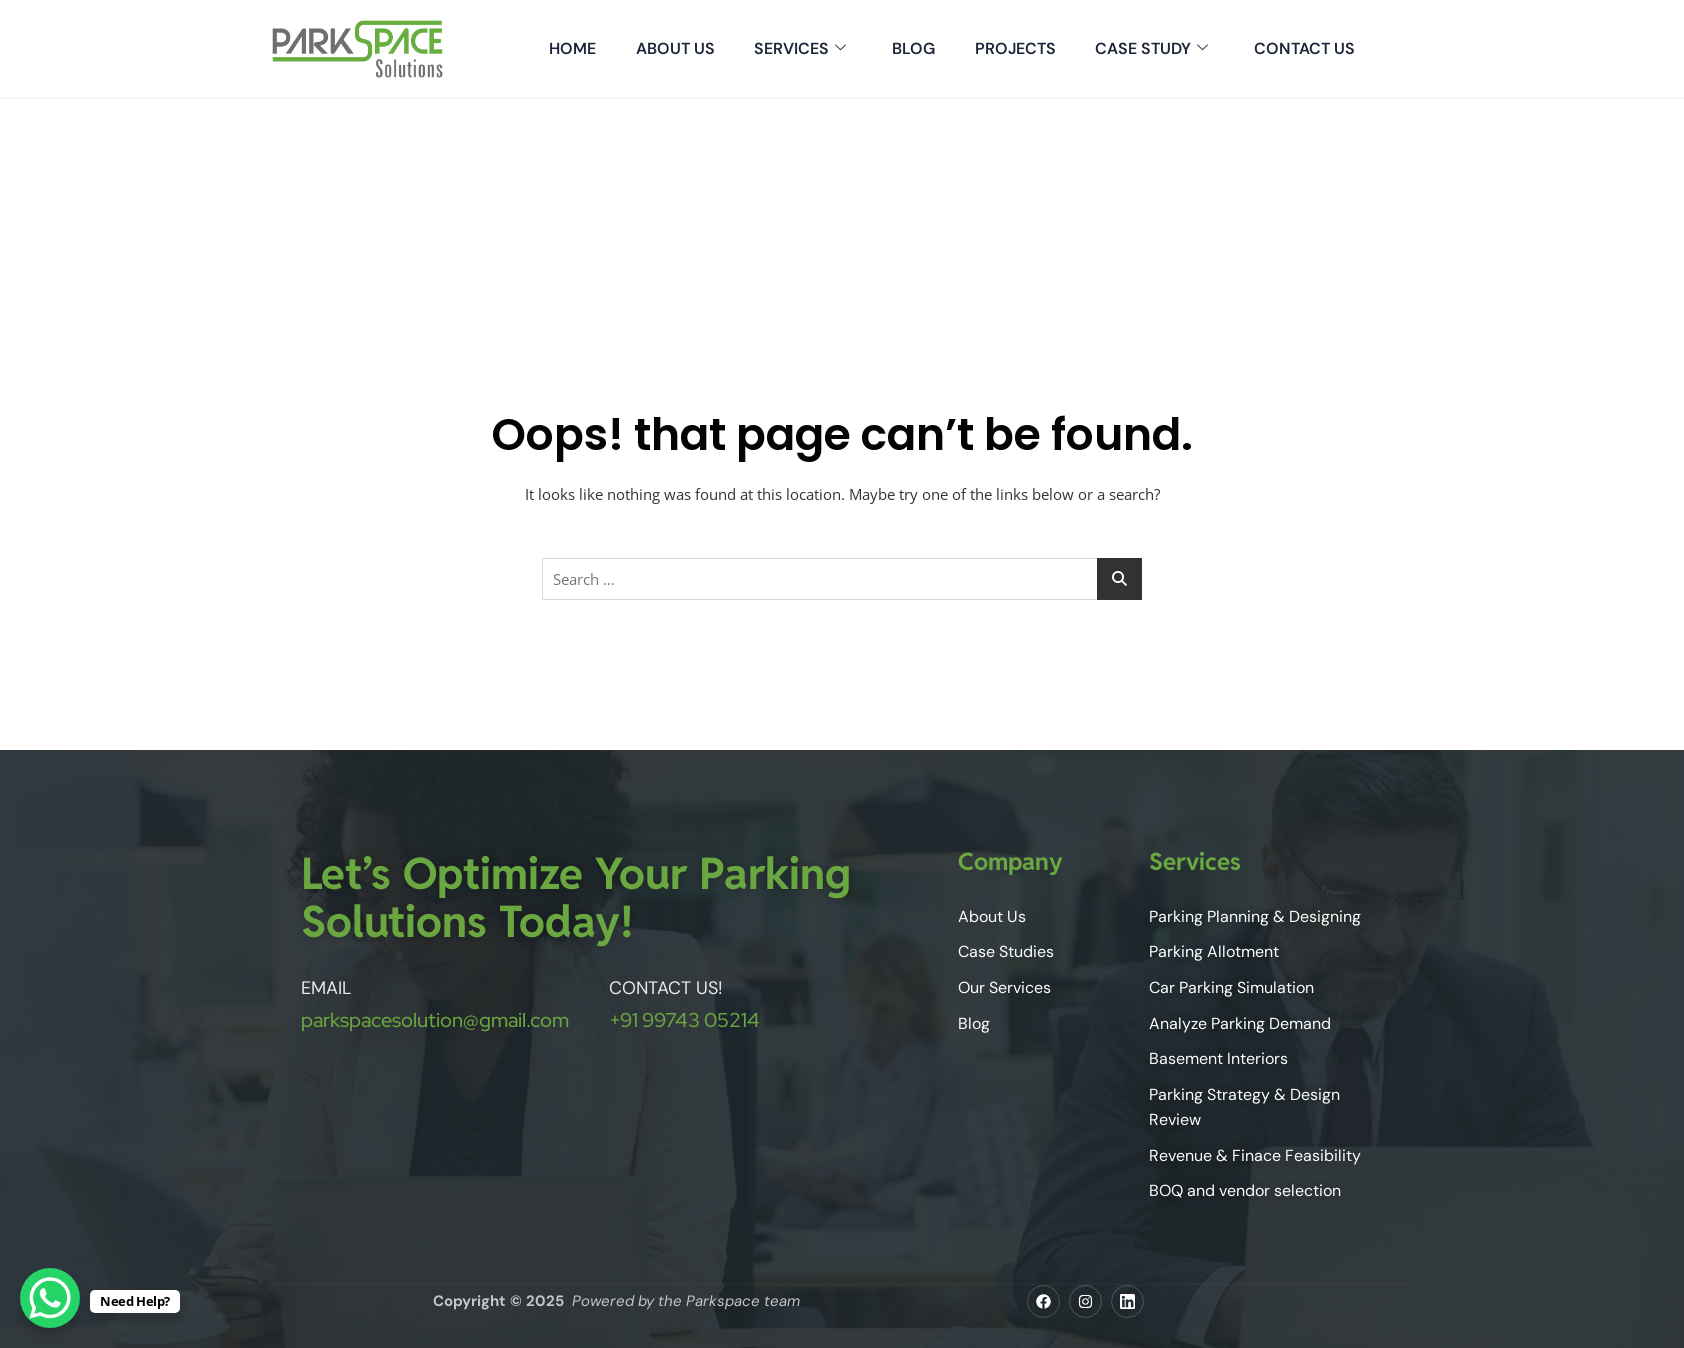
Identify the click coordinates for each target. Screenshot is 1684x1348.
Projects (1014, 48)
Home (570, 48)
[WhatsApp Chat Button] (50, 1298)
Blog (912, 48)
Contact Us (1304, 48)
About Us (673, 48)
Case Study (1151, 48)
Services (799, 48)
